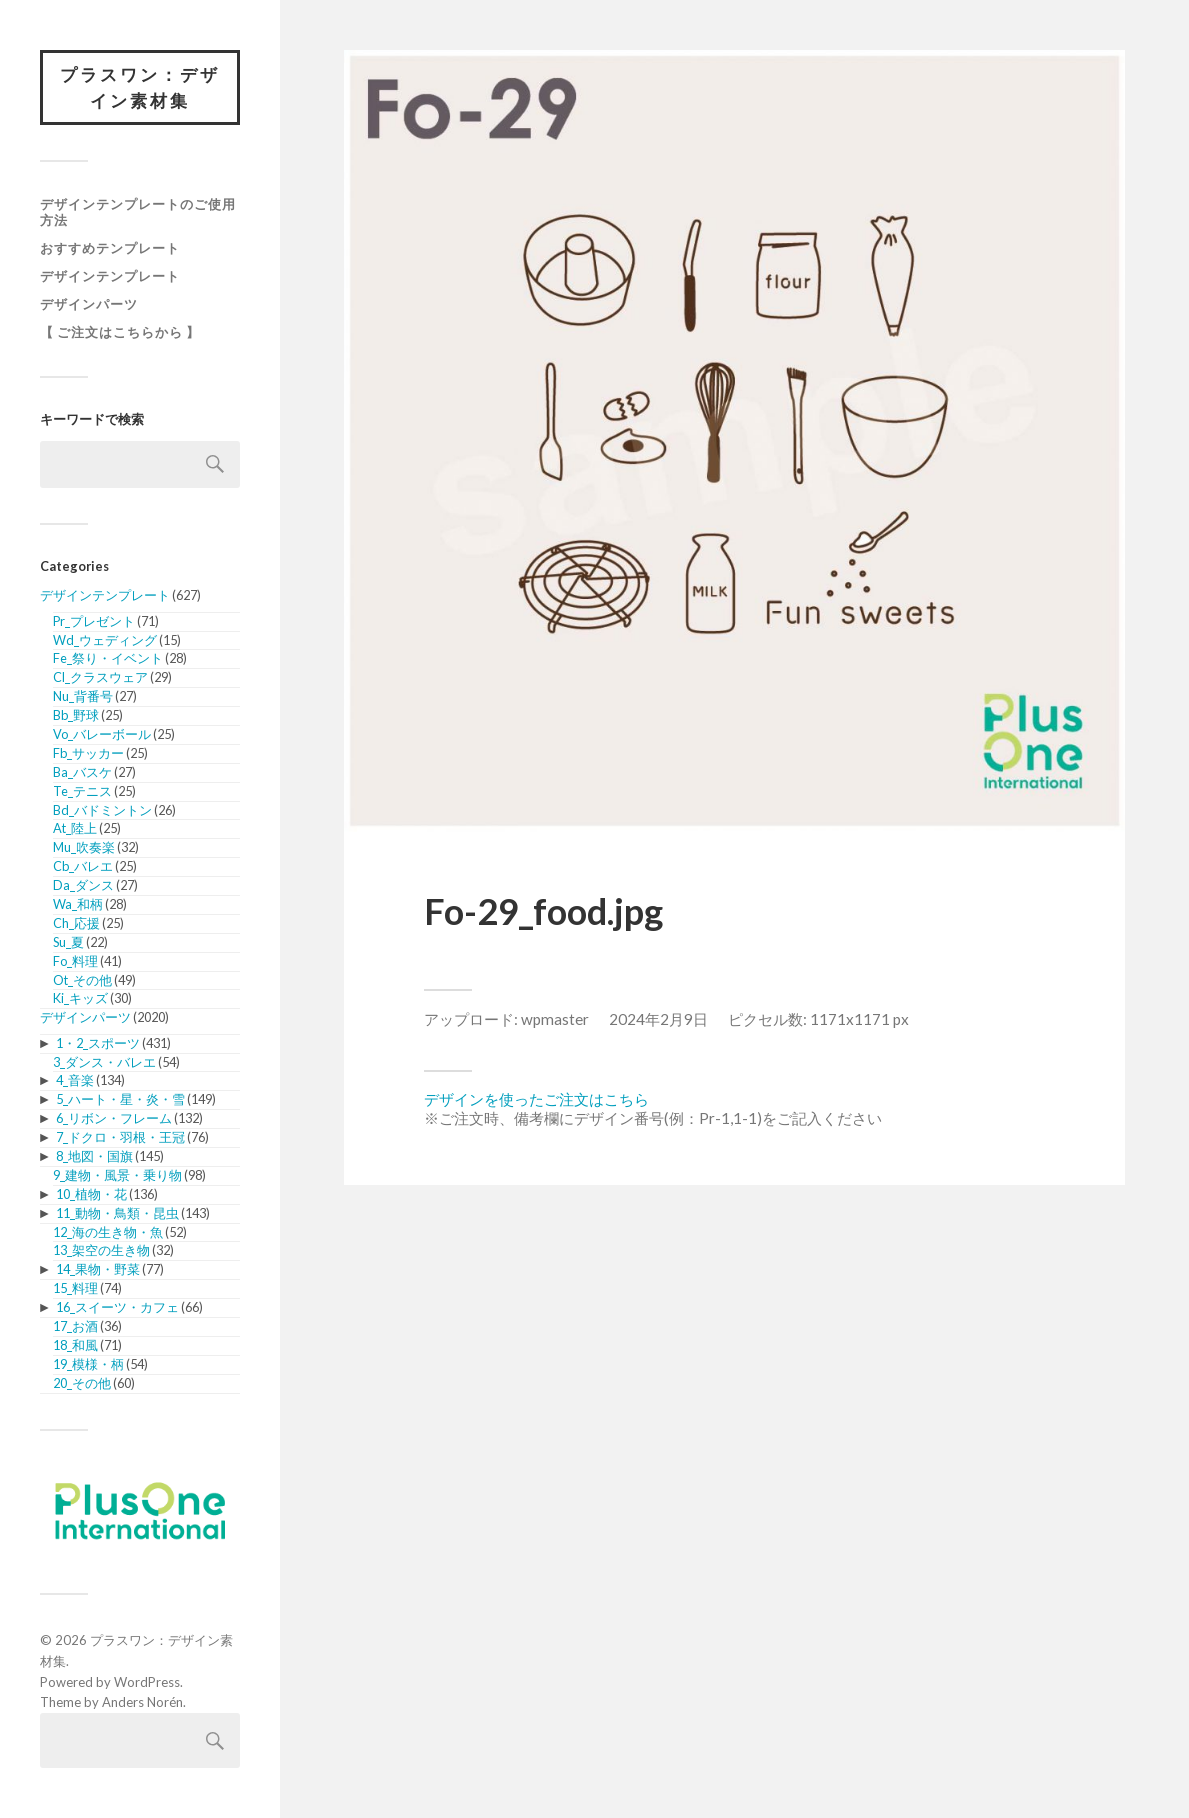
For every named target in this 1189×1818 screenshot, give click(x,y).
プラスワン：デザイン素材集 (140, 87)
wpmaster (555, 1019)
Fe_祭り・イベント (108, 658)
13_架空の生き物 (101, 1250)
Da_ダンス (83, 885)
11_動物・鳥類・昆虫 (117, 1213)
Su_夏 (68, 942)
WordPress (147, 1682)
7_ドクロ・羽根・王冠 (120, 1137)
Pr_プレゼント (94, 621)
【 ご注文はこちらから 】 (120, 332)
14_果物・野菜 (98, 1269)
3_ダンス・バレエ (104, 1062)
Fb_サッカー (88, 753)
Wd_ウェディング (105, 640)
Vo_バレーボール (102, 734)
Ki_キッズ (80, 998)
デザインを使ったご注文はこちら (536, 1099)
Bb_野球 (76, 715)
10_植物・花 (91, 1194)
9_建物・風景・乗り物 (117, 1175)
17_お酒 (75, 1326)
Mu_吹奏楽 (84, 847)
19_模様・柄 (88, 1364)
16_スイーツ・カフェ (117, 1307)
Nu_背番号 (83, 696)
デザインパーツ (89, 304)
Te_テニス (82, 791)
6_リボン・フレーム (114, 1118)
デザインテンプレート (110, 276)
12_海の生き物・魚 (108, 1232)
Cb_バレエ (83, 866)
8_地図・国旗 (94, 1156)
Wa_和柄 (78, 904)
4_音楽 (75, 1080)
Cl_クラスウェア (100, 677)
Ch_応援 (76, 923)
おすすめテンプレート (110, 248)
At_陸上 (75, 828)
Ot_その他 (82, 980)
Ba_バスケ (82, 772)
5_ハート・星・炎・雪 (120, 1099)
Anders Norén (142, 1702)
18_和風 (75, 1345)
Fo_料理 (75, 961)
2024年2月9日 (658, 1019)
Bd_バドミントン (102, 810)
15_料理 (75, 1288)
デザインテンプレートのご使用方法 (138, 212)
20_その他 (82, 1383)
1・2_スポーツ (98, 1043)
